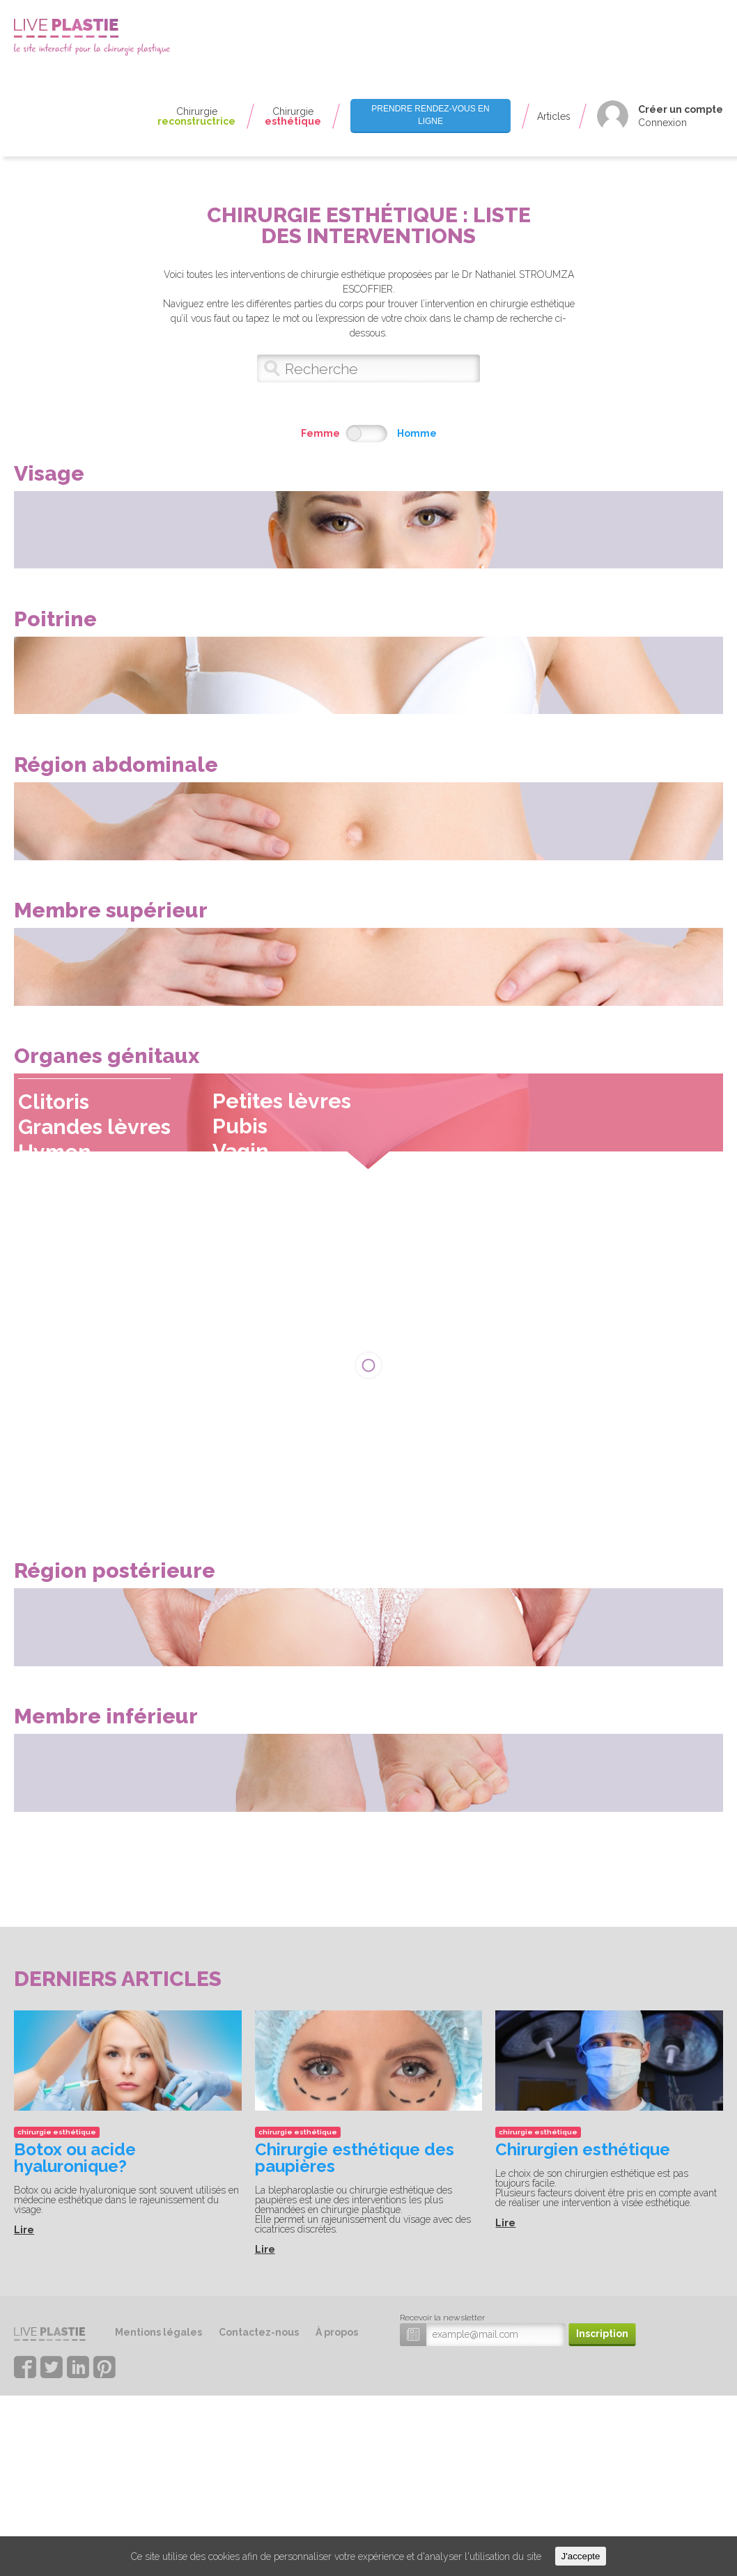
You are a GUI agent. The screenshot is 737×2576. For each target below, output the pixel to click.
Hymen (70, 1280)
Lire (24, 2441)
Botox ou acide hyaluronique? (75, 2369)
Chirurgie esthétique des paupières (354, 2369)
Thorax (363, 41)
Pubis (255, 1255)
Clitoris (68, 1230)
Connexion (662, 122)
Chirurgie (196, 116)
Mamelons (368, 72)
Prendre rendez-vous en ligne (430, 114)
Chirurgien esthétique (582, 2361)
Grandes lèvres (109, 1255)
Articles (554, 116)
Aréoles (362, 60)
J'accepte (580, 2556)
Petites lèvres (297, 1230)
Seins (356, 97)
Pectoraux (367, 85)
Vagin (256, 1280)
